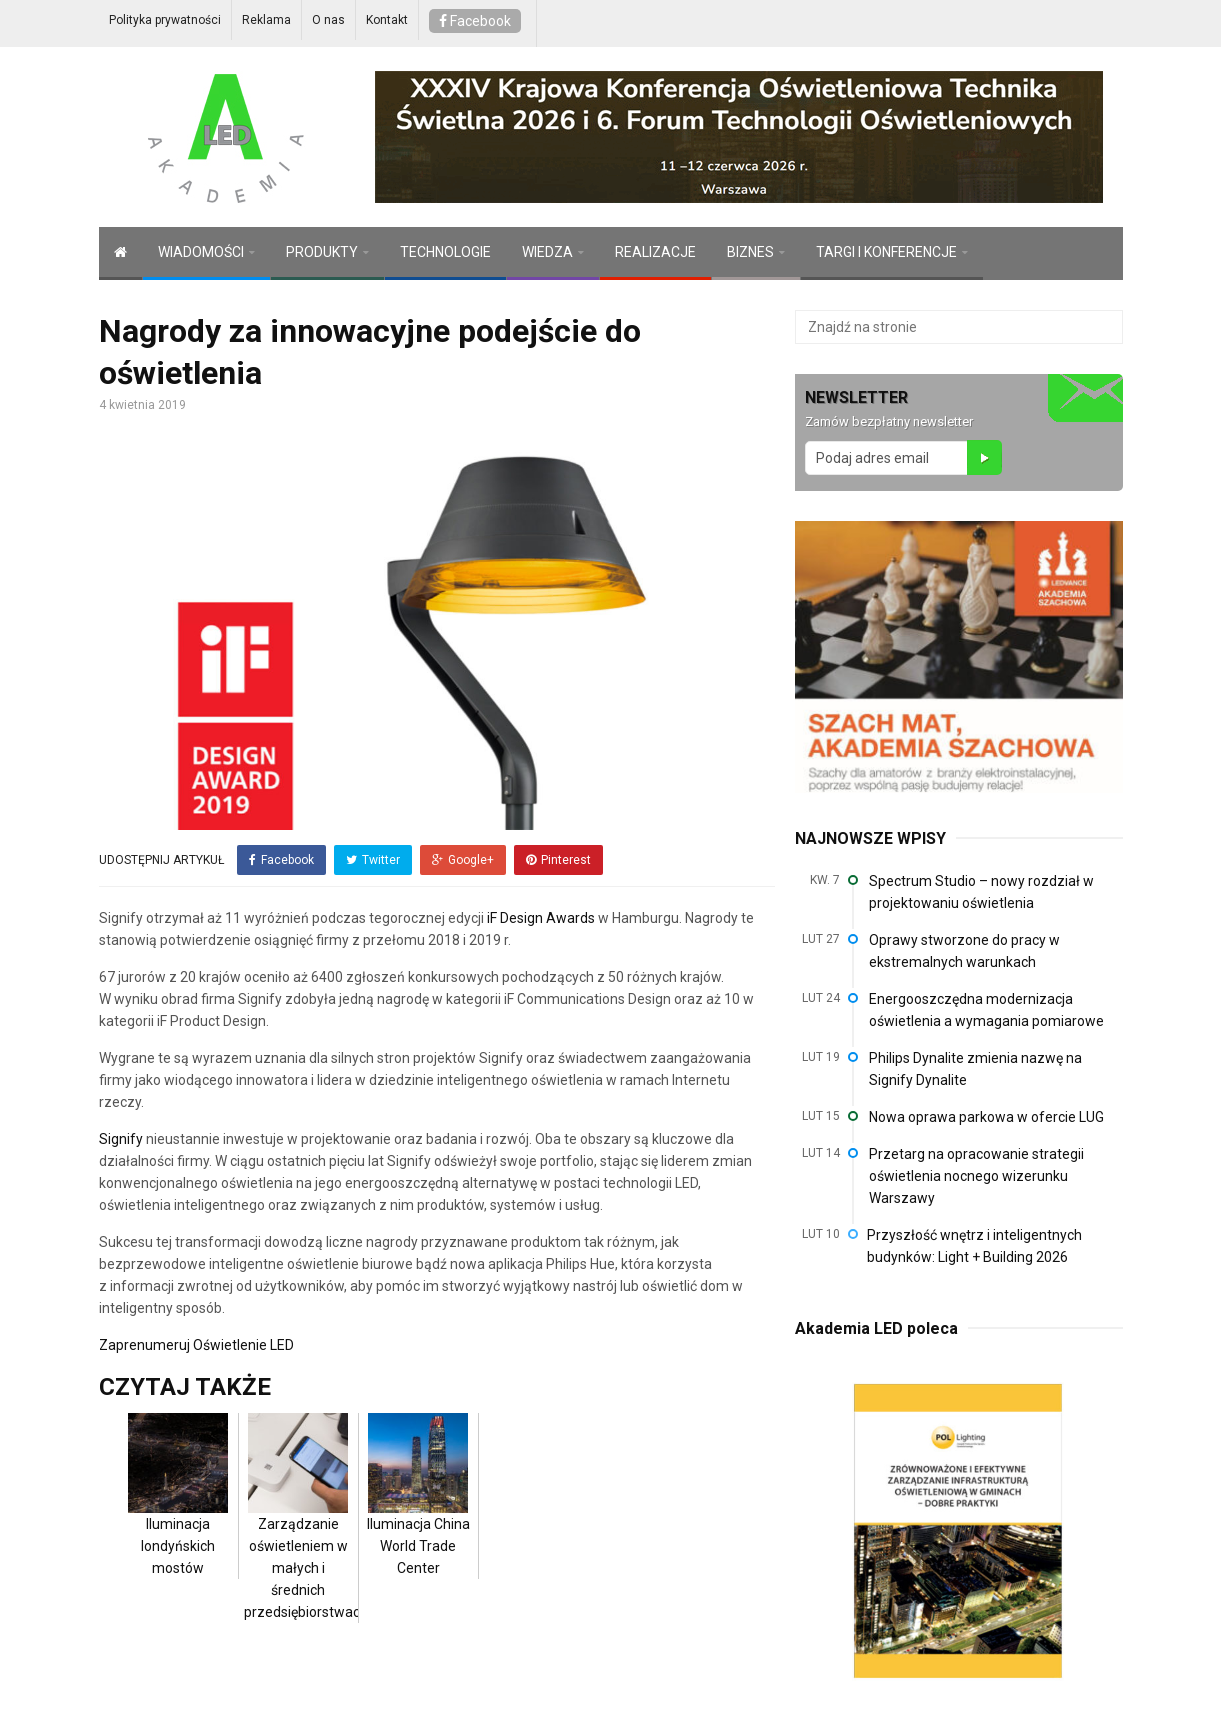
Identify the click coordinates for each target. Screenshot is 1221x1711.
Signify (121, 1138)
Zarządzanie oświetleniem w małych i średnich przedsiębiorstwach (306, 1536)
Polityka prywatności (165, 20)
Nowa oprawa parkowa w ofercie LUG (986, 1117)
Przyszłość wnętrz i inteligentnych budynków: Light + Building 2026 (974, 1246)
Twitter (373, 860)
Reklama (266, 20)
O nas (328, 20)
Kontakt (387, 20)
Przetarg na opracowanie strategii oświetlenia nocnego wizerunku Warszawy (976, 1176)
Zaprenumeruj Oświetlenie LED (196, 1344)
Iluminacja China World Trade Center (418, 1514)
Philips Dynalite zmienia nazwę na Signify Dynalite (975, 1069)
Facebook (475, 21)
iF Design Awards (539, 917)
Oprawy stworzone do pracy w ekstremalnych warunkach (964, 951)
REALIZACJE (655, 252)
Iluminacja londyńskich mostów (178, 1514)
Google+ (463, 860)
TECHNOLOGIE (445, 252)
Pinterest (558, 860)
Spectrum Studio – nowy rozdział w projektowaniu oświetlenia (981, 892)
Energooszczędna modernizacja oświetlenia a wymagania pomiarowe (986, 1010)
